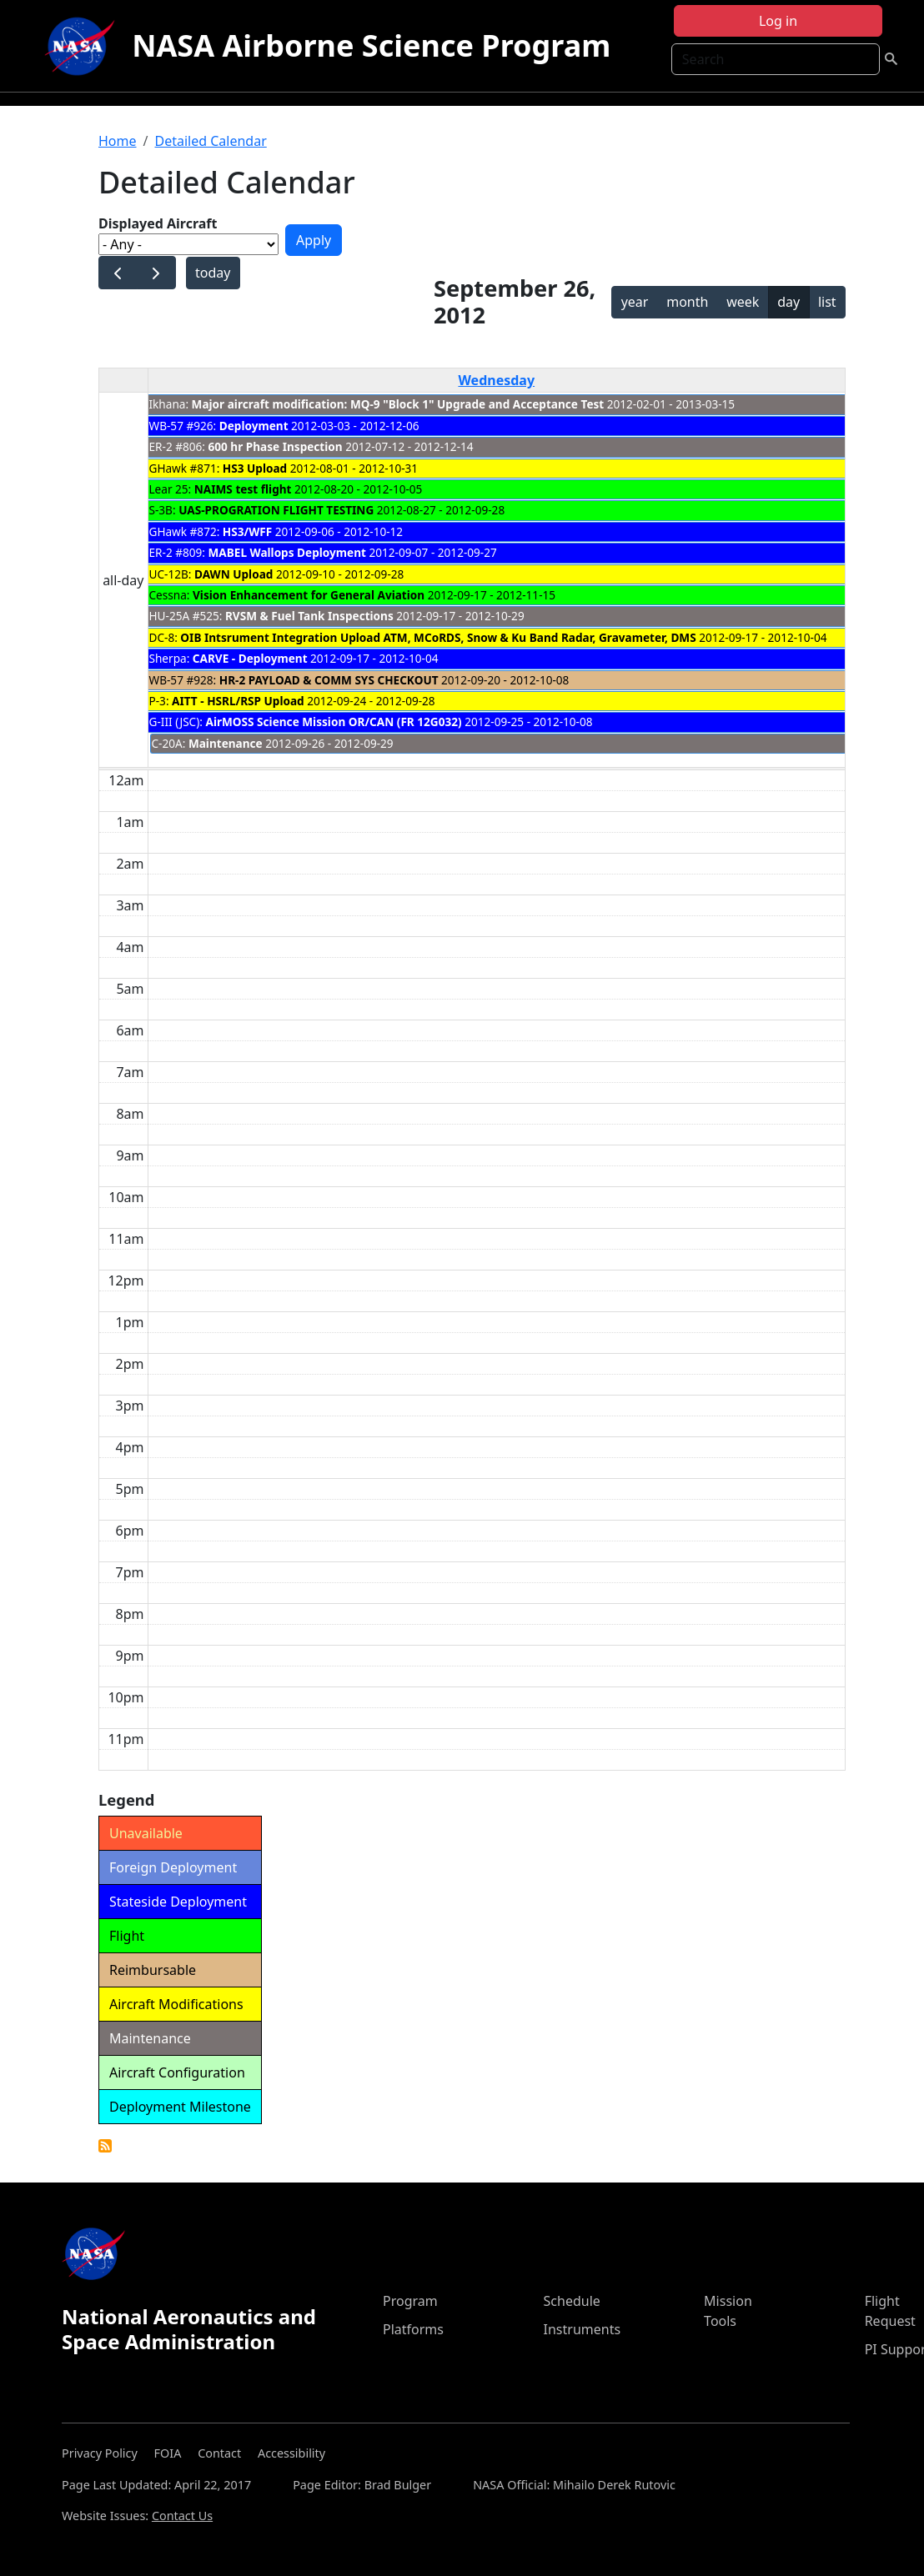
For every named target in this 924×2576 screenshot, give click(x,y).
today (212, 272)
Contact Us (182, 2515)
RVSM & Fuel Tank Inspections (309, 616)
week (742, 302)
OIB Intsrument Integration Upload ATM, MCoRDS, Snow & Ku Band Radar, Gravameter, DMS (438, 637)
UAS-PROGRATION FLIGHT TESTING (276, 510)
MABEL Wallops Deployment (287, 552)
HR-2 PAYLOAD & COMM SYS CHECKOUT (329, 680)
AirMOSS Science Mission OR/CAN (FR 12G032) (333, 721)
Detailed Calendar (210, 141)
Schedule (572, 2301)
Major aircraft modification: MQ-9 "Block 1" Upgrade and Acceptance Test (398, 404)
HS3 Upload (256, 468)
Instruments (582, 2329)
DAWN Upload (233, 574)
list (827, 302)
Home (117, 141)
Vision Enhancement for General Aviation (308, 595)
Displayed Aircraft (157, 223)
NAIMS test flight (243, 489)
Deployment (254, 426)
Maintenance (225, 743)
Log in (778, 21)
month (687, 302)
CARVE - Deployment (250, 658)
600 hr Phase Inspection (275, 446)
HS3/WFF (247, 531)
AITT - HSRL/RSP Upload (238, 701)
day (788, 302)
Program (410, 2301)
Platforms (413, 2329)
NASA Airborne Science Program (371, 45)
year (635, 302)
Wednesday (496, 380)
